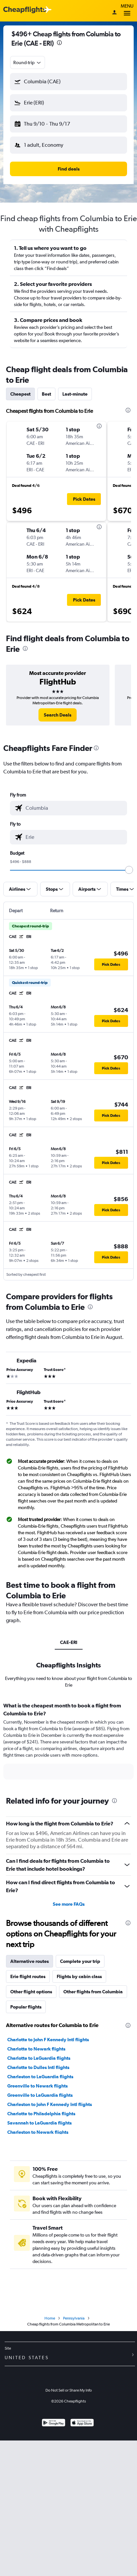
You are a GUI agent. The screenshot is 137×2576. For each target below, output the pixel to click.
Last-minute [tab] (75, 394)
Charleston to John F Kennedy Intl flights (49, 2104)
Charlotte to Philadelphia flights (41, 2113)
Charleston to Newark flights (37, 2132)
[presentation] (59, 43)
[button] (68, 81)
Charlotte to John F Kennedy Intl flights (48, 2039)
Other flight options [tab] (31, 1991)
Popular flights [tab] (25, 2007)
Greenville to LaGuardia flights (40, 2095)
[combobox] (27, 62)
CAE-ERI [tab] (68, 1642)
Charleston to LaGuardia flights (40, 2076)
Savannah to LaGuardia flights (39, 2123)
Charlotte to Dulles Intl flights (38, 2067)
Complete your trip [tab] (80, 1961)
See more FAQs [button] (69, 1904)
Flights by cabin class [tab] (79, 1976)
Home (49, 2318)
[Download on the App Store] (82, 2423)
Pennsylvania (74, 2318)
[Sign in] (114, 13)
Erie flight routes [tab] (27, 1976)
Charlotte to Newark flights (36, 2048)
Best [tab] (46, 394)
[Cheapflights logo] (24, 10)
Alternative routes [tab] (29, 1961)
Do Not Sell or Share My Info (68, 2390)
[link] (57, 715)
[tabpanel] (68, 1743)
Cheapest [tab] (20, 394)
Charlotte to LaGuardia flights (38, 2058)
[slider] (129, 870)
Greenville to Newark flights (37, 2085)
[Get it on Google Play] (53, 2423)
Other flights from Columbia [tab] (93, 1991)
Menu (127, 10)
